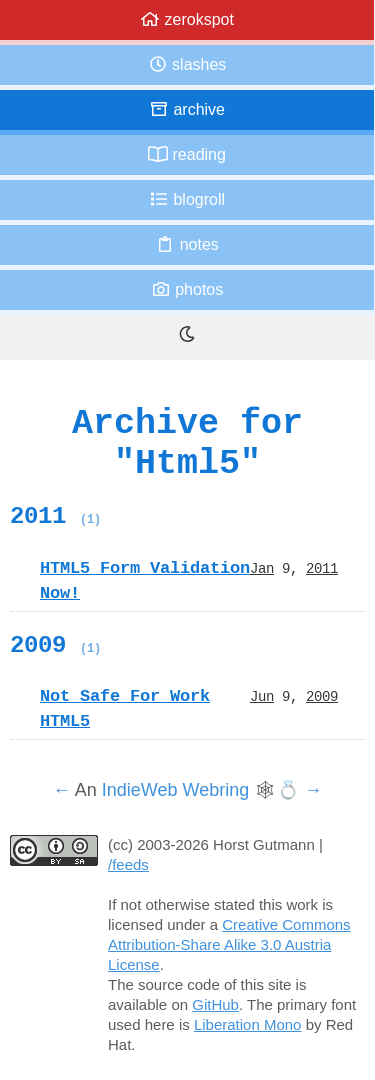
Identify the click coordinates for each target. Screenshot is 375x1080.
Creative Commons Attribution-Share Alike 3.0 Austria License (229, 944)
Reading (187, 154)
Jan (262, 568)
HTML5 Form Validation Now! (145, 580)
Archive (187, 109)
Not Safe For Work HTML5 (125, 708)
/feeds (128, 864)
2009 (55, 645)
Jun (262, 696)
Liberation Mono (248, 1024)
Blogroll (187, 199)
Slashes (187, 64)
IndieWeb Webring (175, 790)
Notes (187, 244)
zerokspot (187, 19)
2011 (55, 516)
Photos (187, 289)
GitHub (215, 1004)
